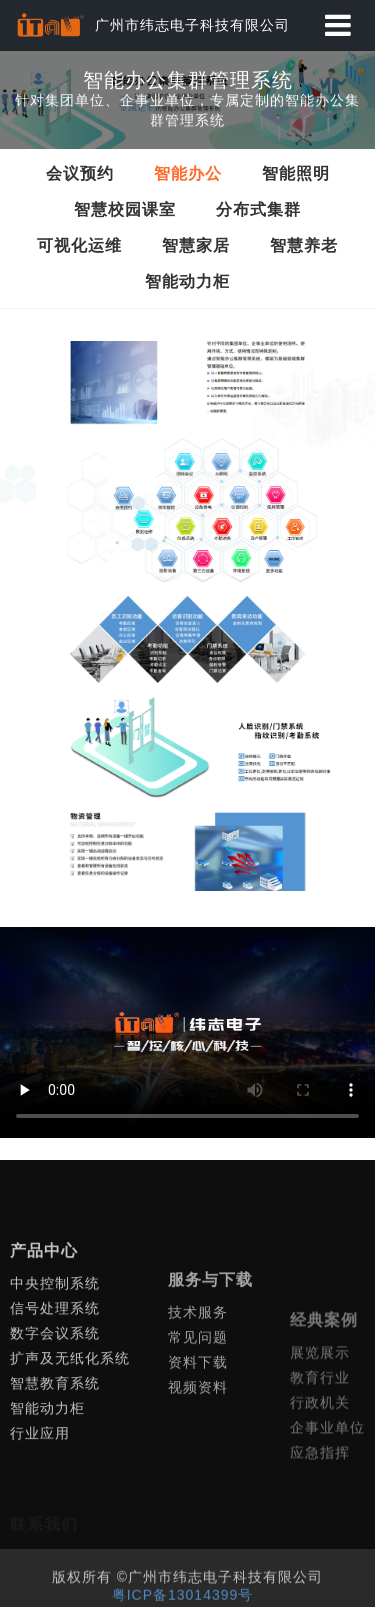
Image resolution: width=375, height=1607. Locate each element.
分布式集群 (258, 209)
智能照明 (296, 173)
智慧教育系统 (55, 1438)
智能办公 (188, 173)
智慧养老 (304, 245)
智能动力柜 (187, 281)
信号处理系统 (55, 1363)
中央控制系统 (55, 1338)
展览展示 (320, 1428)
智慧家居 (196, 245)
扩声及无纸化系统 (70, 1413)
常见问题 (198, 1410)
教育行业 (320, 1453)
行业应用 (40, 1488)
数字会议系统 (55, 1388)
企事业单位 (327, 1503)
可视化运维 (79, 245)
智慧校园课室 (125, 209)
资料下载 (198, 1435)
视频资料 (198, 1460)
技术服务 (198, 1385)
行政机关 (320, 1478)
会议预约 (80, 173)
